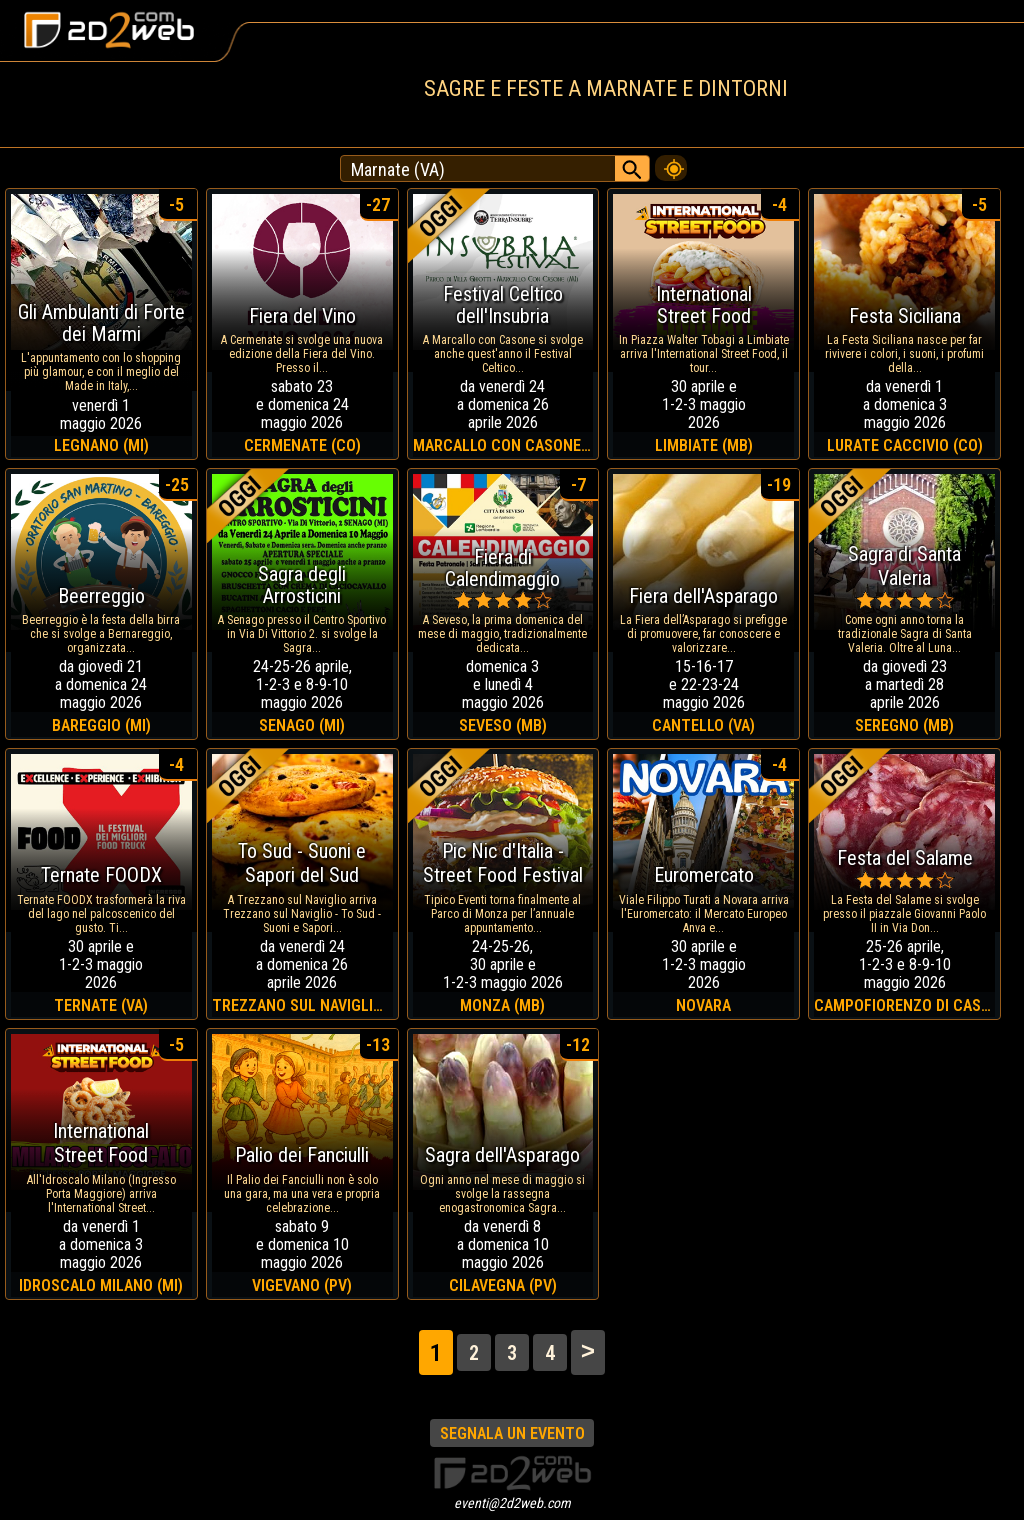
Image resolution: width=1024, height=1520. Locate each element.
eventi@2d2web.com (512, 1503)
